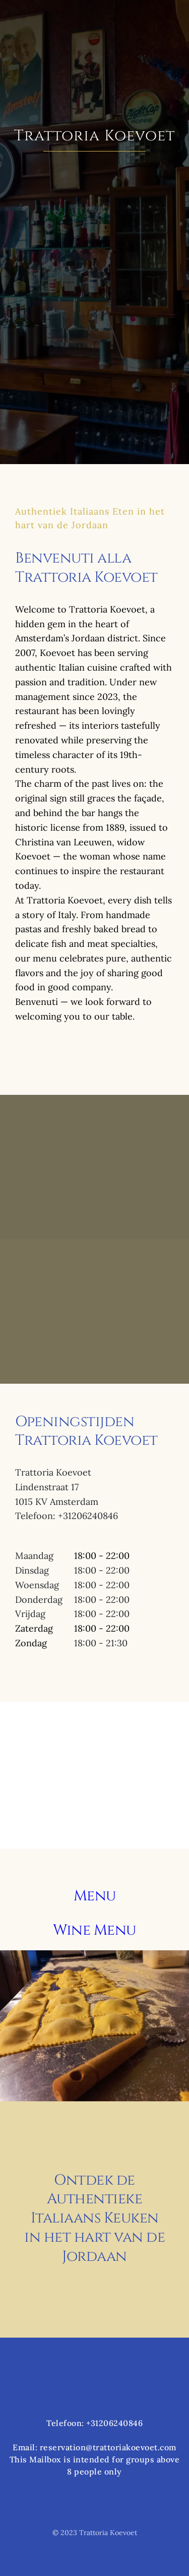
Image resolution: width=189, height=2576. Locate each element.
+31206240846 (114, 2423)
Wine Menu (94, 1930)
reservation (63, 2447)
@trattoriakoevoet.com (131, 2447)
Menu (95, 1896)
